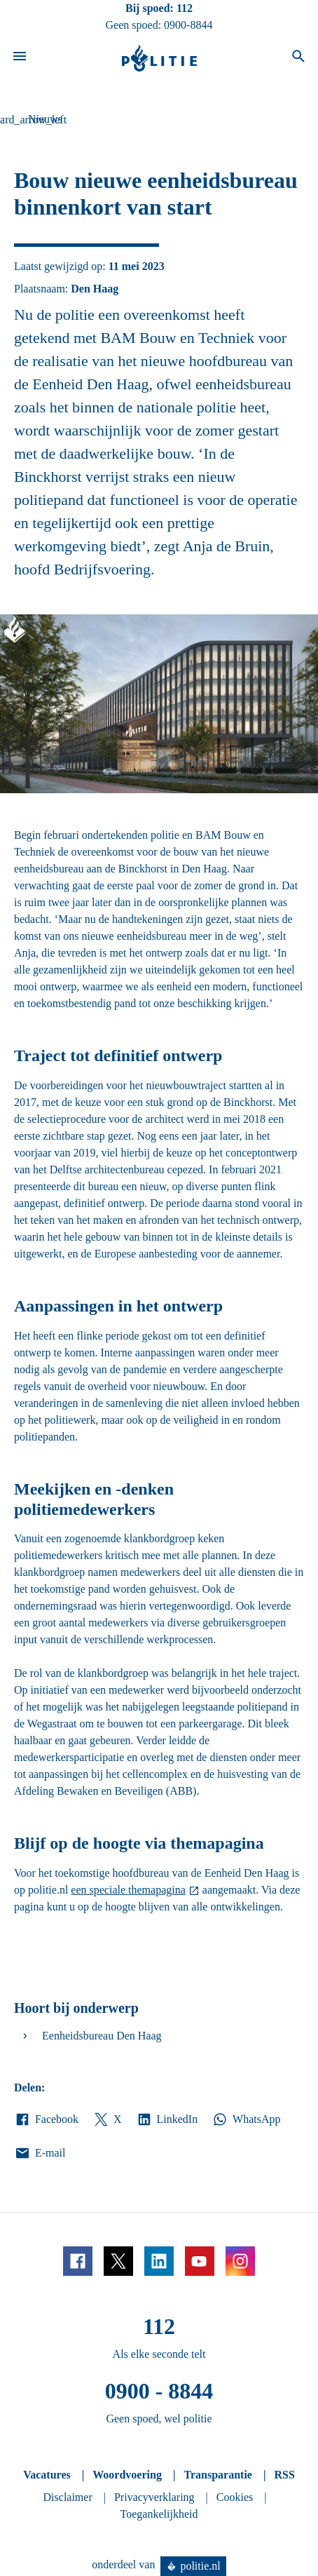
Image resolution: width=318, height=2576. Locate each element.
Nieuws (45, 119)
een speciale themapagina (128, 1890)
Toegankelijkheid (159, 2514)
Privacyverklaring (154, 2497)
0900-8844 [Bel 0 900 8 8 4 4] (188, 25)
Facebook (46, 2119)
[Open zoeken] (298, 58)
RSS (284, 2475)
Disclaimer (67, 2497)
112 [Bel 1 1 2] (185, 8)
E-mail (39, 2153)
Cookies (234, 2497)
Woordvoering (127, 2475)
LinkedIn (167, 2119)
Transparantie (217, 2475)
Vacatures (47, 2475)
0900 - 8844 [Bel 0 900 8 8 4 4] (159, 2390)
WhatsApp (246, 2119)
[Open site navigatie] (19, 58)
